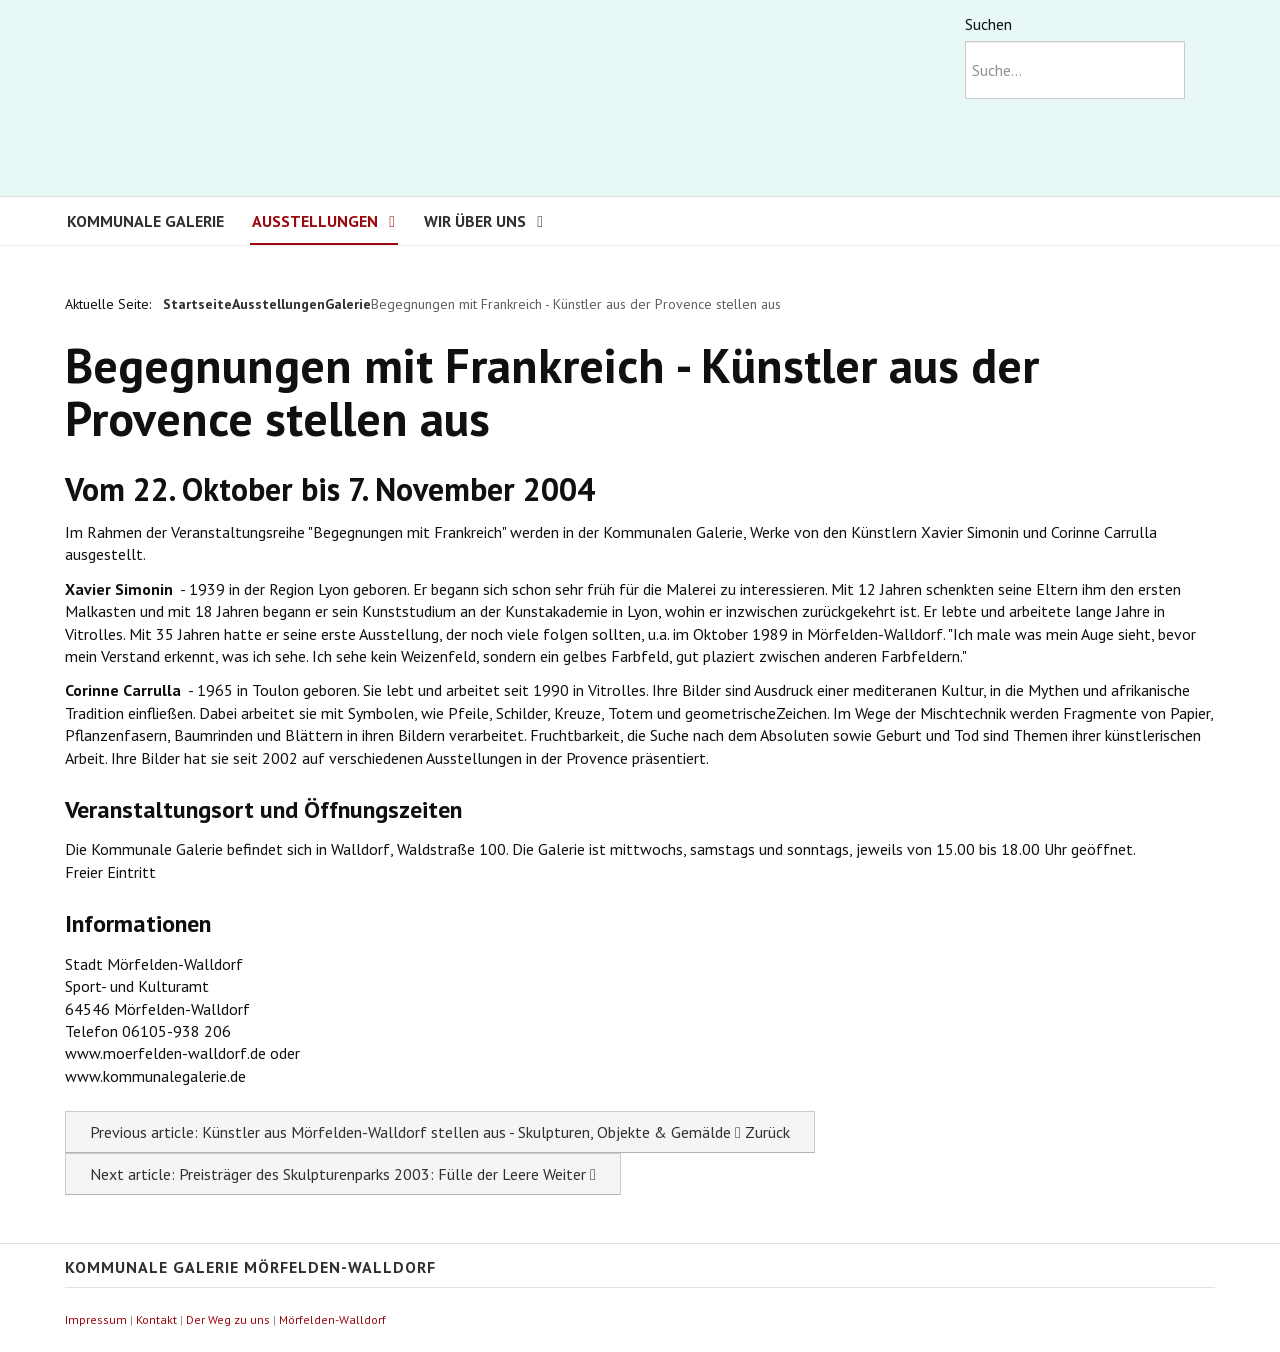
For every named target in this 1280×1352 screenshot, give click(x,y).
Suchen (988, 24)
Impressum (96, 1319)
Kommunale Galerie (145, 221)
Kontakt (156, 1319)
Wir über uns (475, 221)
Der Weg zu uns (228, 1319)
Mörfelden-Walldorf (332, 1319)
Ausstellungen (315, 221)
